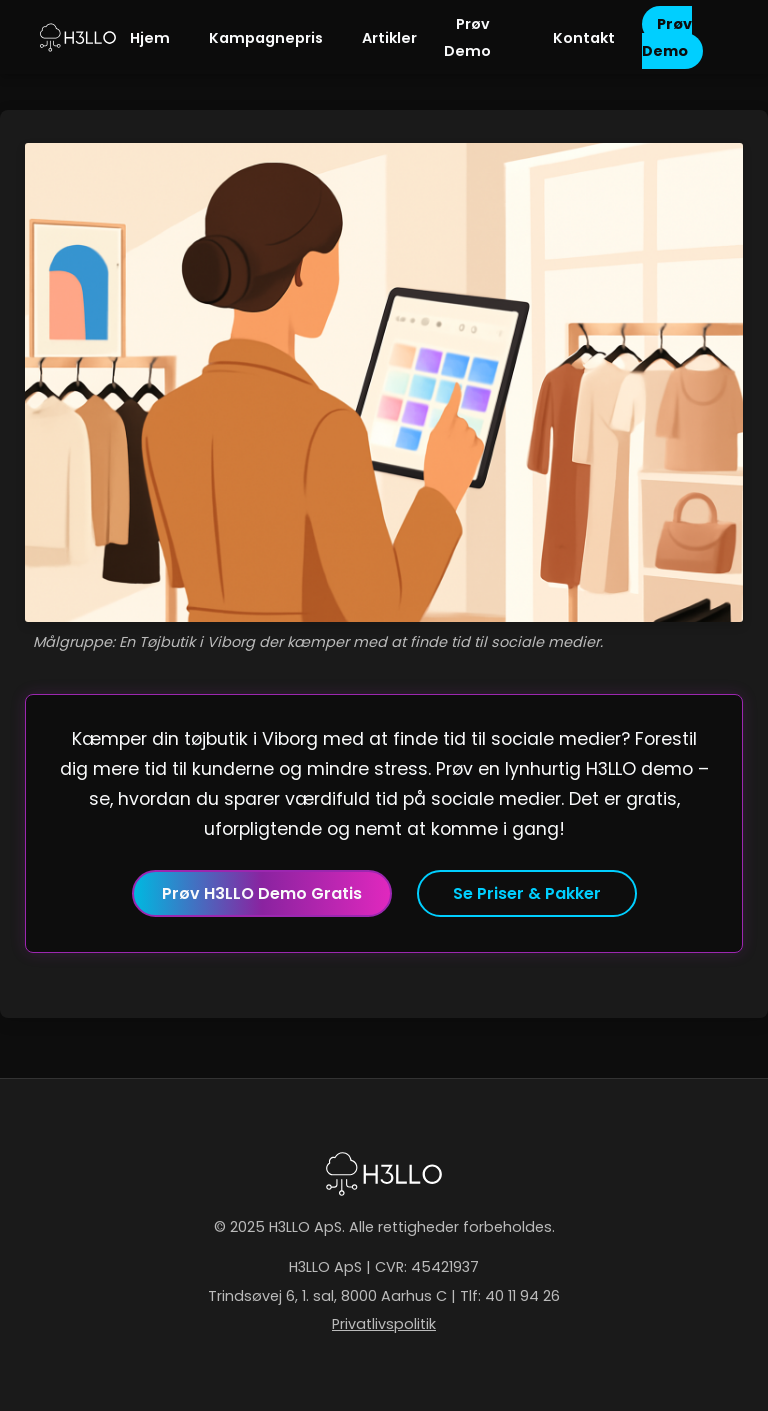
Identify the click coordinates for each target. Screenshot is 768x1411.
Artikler (389, 38)
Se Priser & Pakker (527, 893)
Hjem (150, 38)
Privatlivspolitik (384, 1324)
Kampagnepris (266, 38)
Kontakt (584, 38)
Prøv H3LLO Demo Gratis (262, 893)
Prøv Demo (467, 37)
